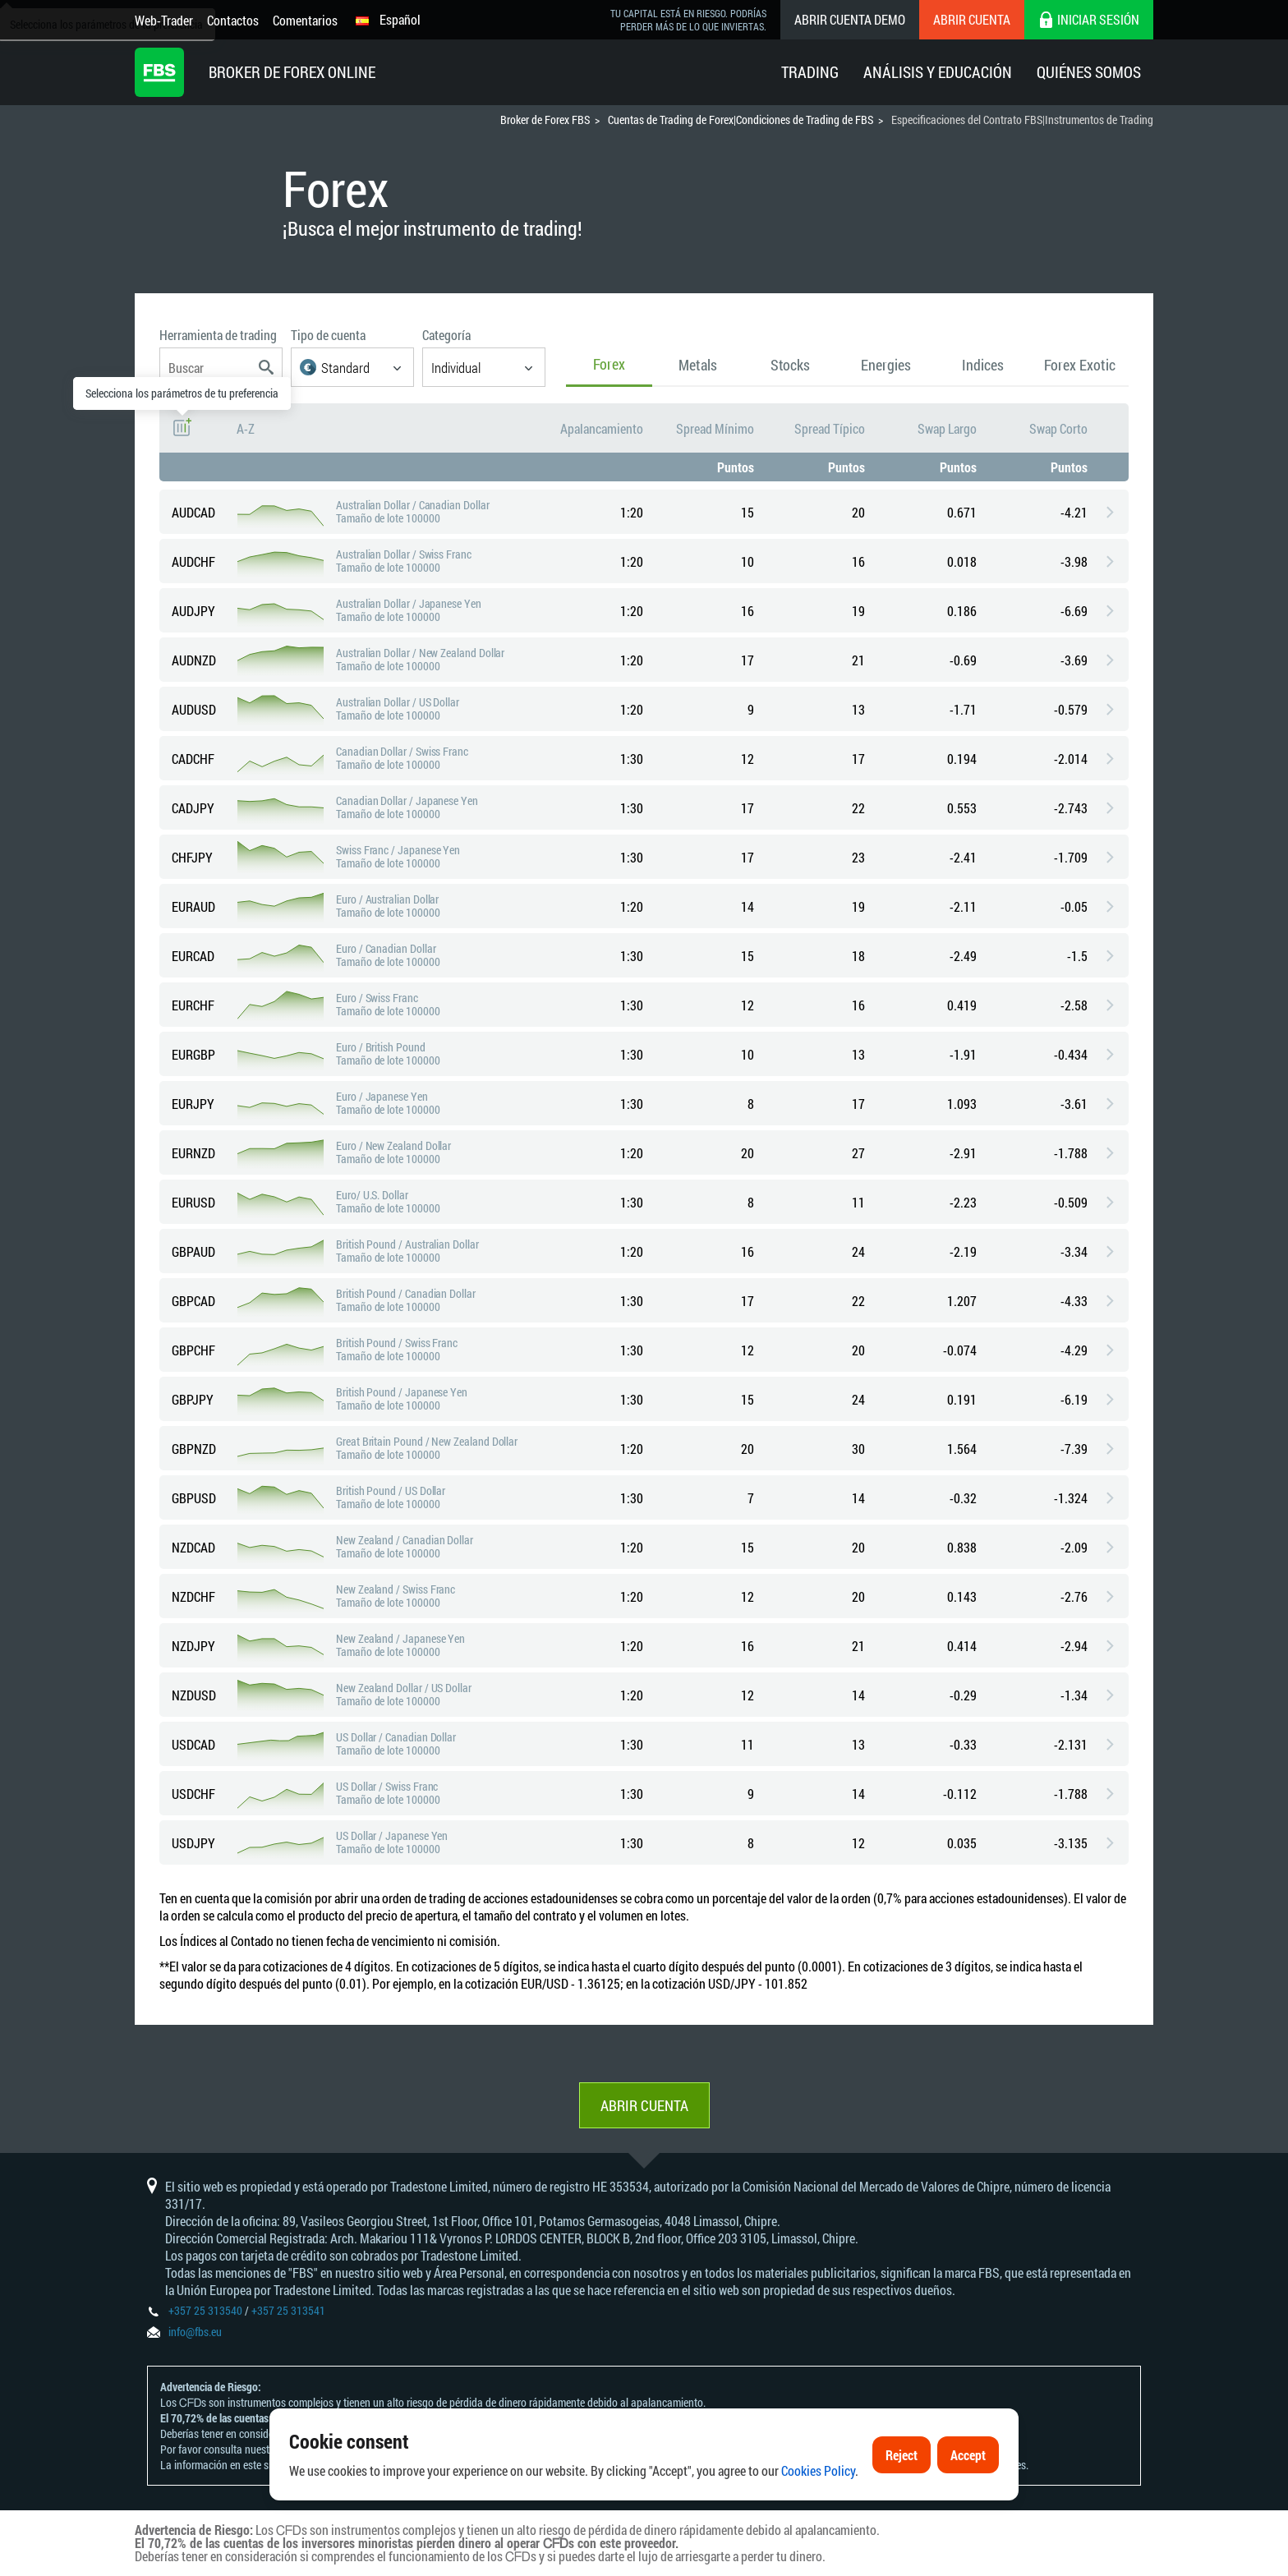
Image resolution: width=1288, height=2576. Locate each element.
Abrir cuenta (971, 19)
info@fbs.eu (195, 2331)
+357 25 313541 (288, 2310)
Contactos (233, 20)
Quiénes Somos (1089, 72)
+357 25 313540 (205, 2310)
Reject (902, 2497)
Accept (968, 2497)
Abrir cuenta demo (849, 19)
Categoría (446, 334)
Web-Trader (164, 20)
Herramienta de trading (218, 334)
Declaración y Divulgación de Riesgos (364, 2449)
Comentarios (305, 20)
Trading (810, 72)
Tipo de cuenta (328, 334)
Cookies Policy (818, 2513)
